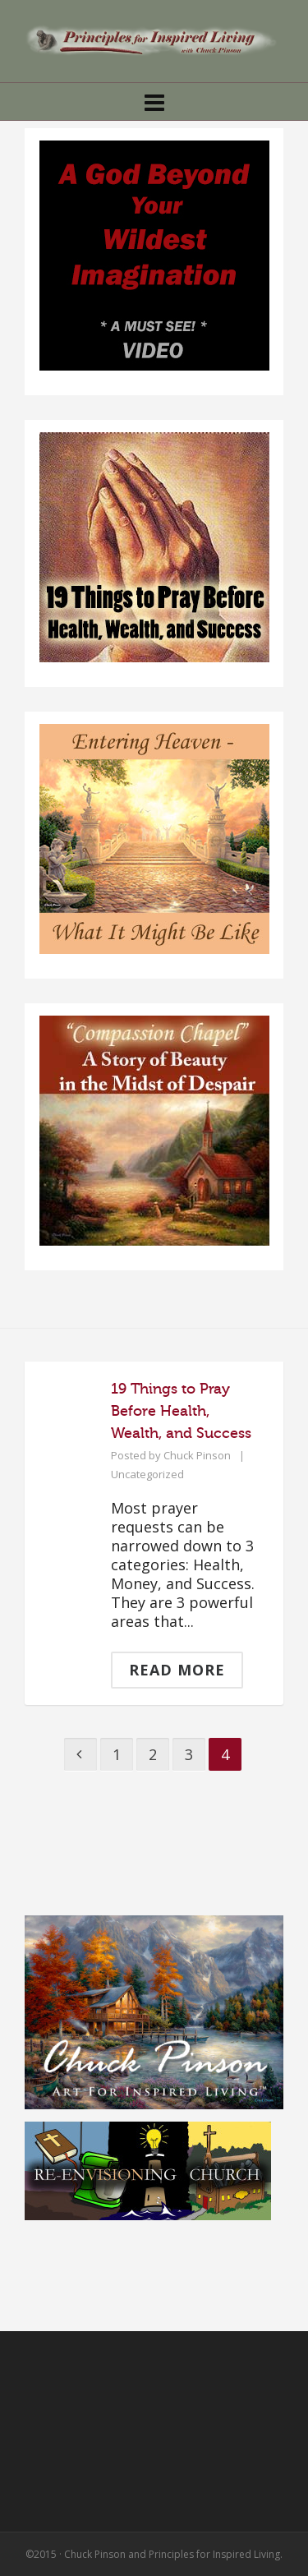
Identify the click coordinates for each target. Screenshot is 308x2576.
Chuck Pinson (197, 1455)
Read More (177, 1670)
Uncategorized (147, 1474)
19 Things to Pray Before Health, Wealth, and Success (181, 1410)
